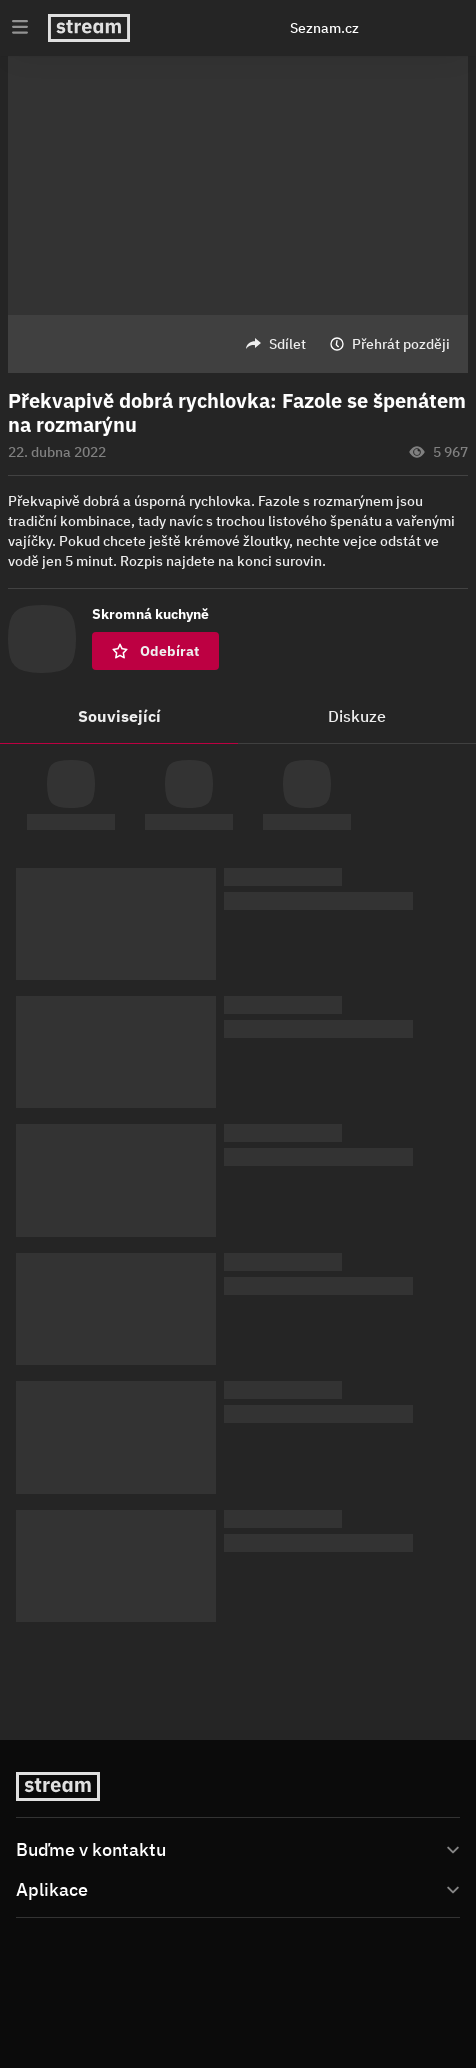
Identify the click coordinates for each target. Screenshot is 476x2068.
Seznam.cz (324, 28)
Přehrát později (401, 344)
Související (119, 716)
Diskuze (357, 716)
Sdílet (287, 344)
